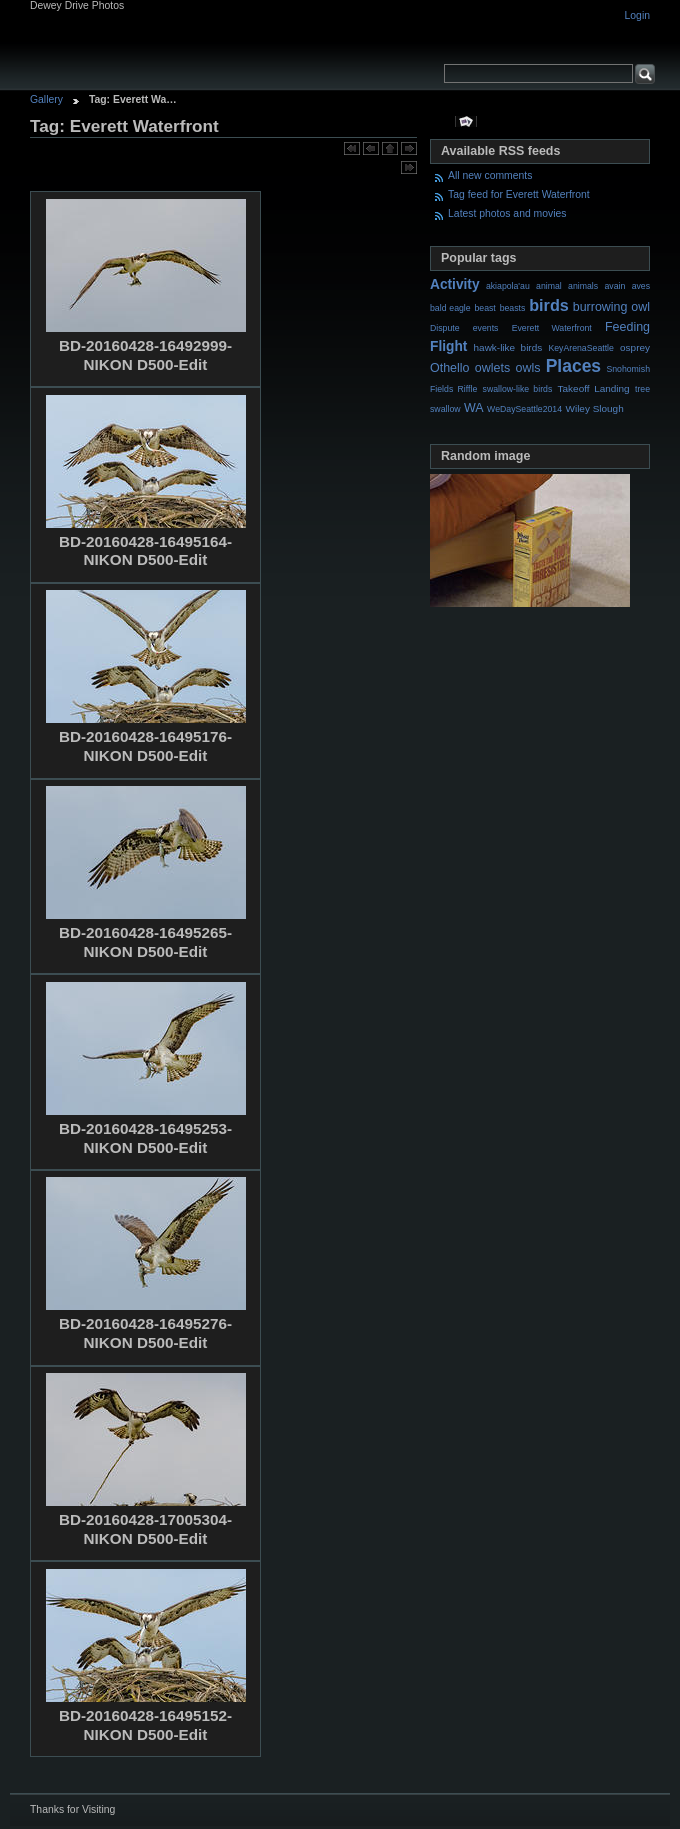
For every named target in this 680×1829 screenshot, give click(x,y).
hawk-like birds (508, 347)
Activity (455, 284)
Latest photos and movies (507, 213)
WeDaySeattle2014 (524, 409)
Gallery (46, 99)
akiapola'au (508, 286)
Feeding (627, 327)
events (486, 328)
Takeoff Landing (594, 388)
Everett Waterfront (552, 328)
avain (614, 286)
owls (527, 368)
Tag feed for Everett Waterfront (519, 194)
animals (583, 286)
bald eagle (450, 308)
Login (637, 15)
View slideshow (466, 121)
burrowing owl (611, 307)
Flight (448, 346)
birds (549, 305)
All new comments (490, 175)
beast (484, 308)
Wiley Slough (595, 408)
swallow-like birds (518, 389)
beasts (513, 308)
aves (641, 286)
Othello (450, 368)
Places (573, 366)
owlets (492, 368)
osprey (635, 347)
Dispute (445, 328)
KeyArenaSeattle (580, 348)
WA (474, 408)
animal (549, 286)
